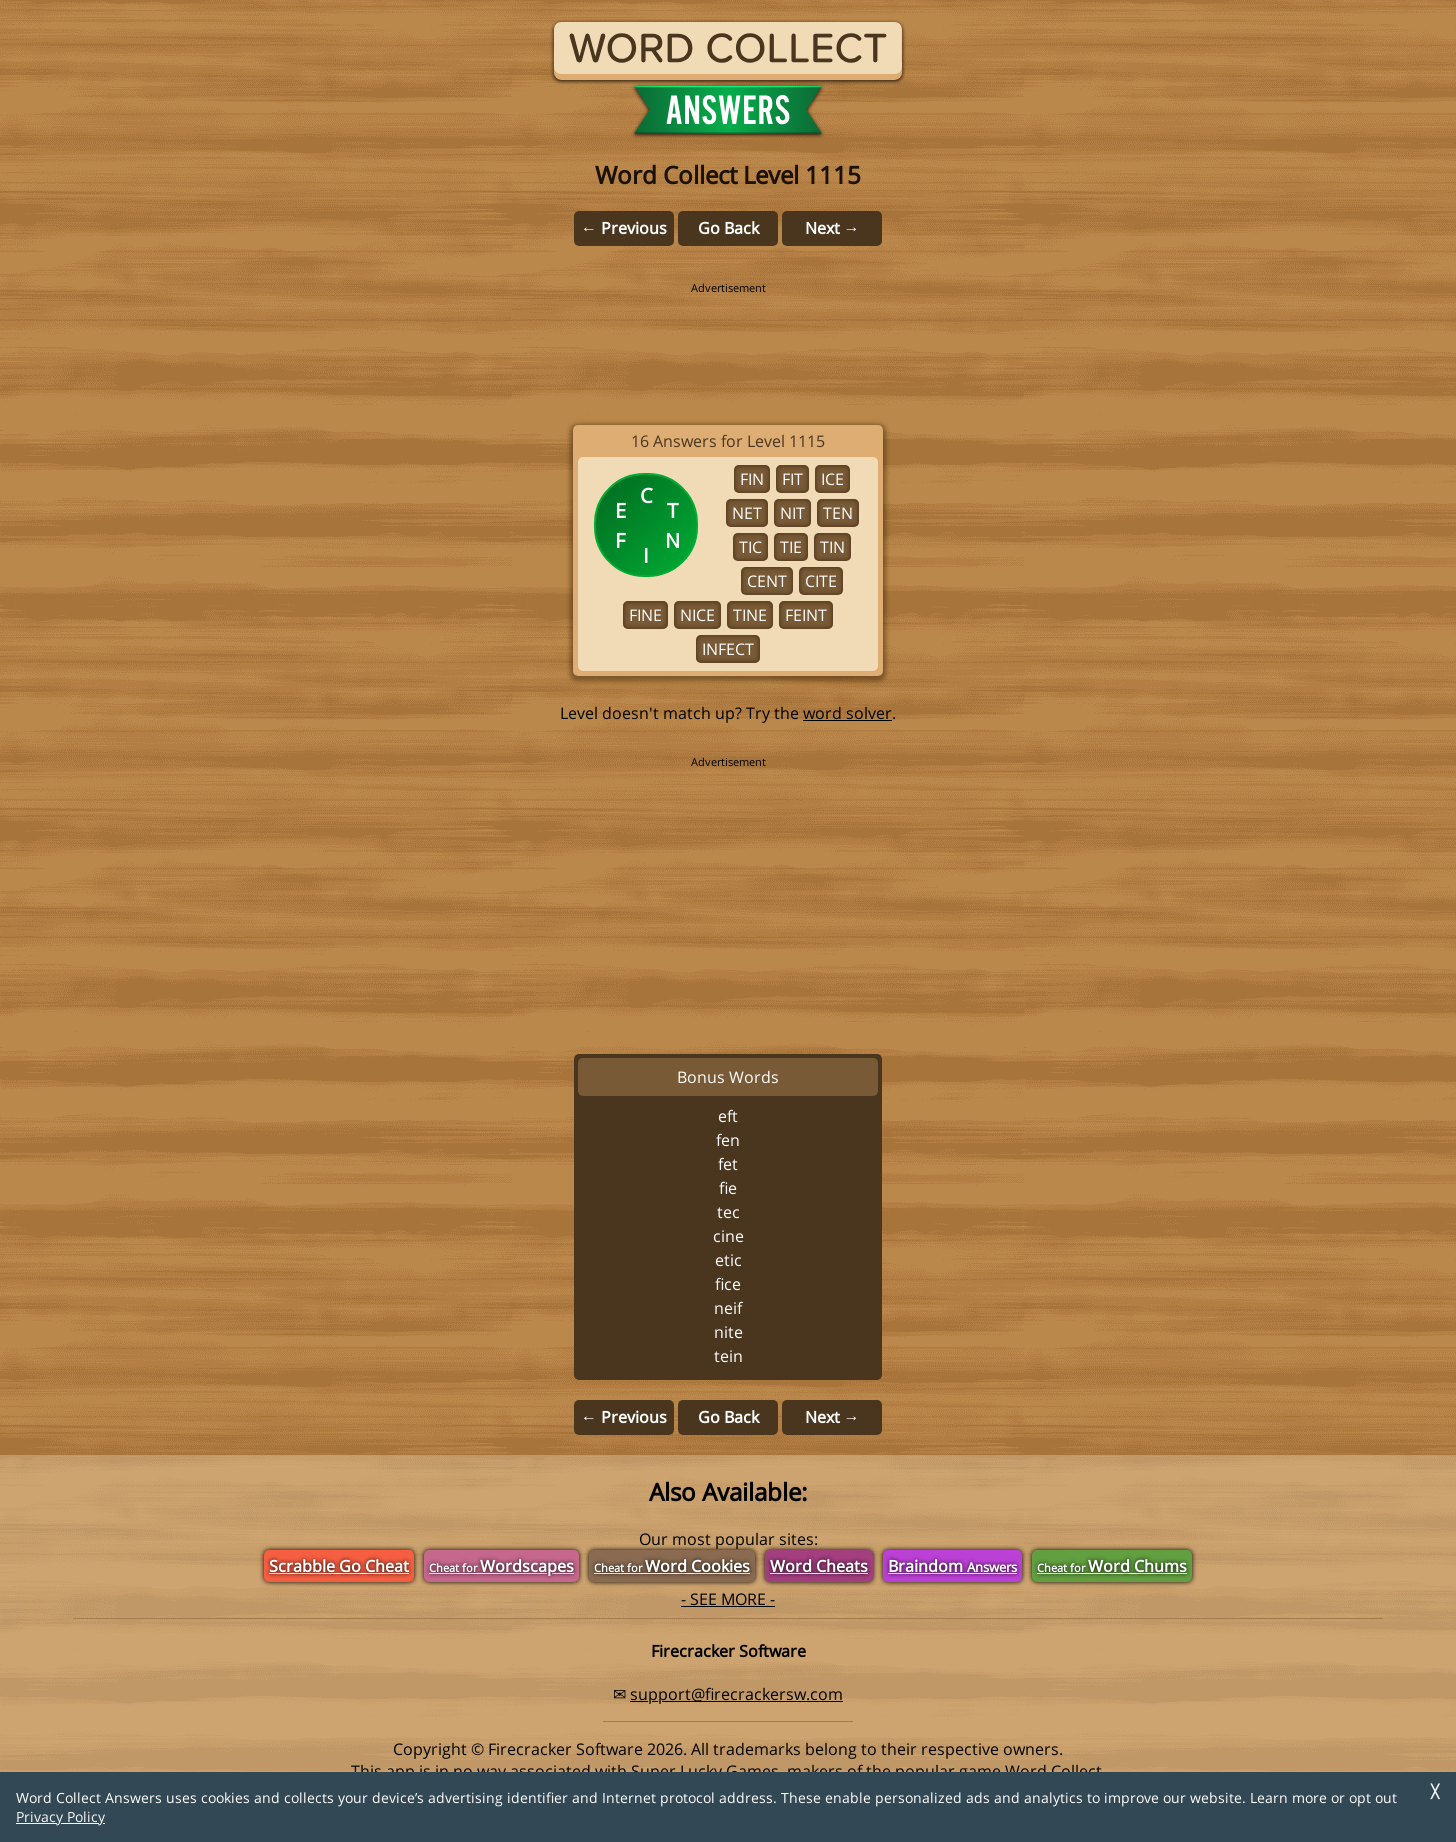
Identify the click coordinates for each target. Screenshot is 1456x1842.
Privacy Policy (60, 1816)
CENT (767, 581)
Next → (832, 228)
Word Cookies (672, 1566)
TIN (832, 547)
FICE (728, 1284)
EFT (728, 1116)
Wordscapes (501, 1566)
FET (728, 1164)
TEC (728, 1212)
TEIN (728, 1356)
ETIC (728, 1260)
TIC (750, 547)
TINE (750, 615)
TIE (791, 547)
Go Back (728, 228)
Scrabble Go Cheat (339, 1566)
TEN (838, 513)
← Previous (624, 228)
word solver (847, 713)
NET (747, 513)
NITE (728, 1332)
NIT (792, 513)
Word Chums (1112, 1566)
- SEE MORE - (728, 1599)
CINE (728, 1236)
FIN (752, 479)
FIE (728, 1188)
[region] (728, 340)
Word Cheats (819, 1566)
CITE (821, 581)
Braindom (952, 1566)
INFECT (728, 649)
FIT (792, 479)
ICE (832, 479)
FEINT (806, 615)
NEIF (728, 1308)
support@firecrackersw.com (736, 1694)
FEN (728, 1140)
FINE (645, 615)
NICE (697, 615)
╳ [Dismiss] (1435, 1791)
